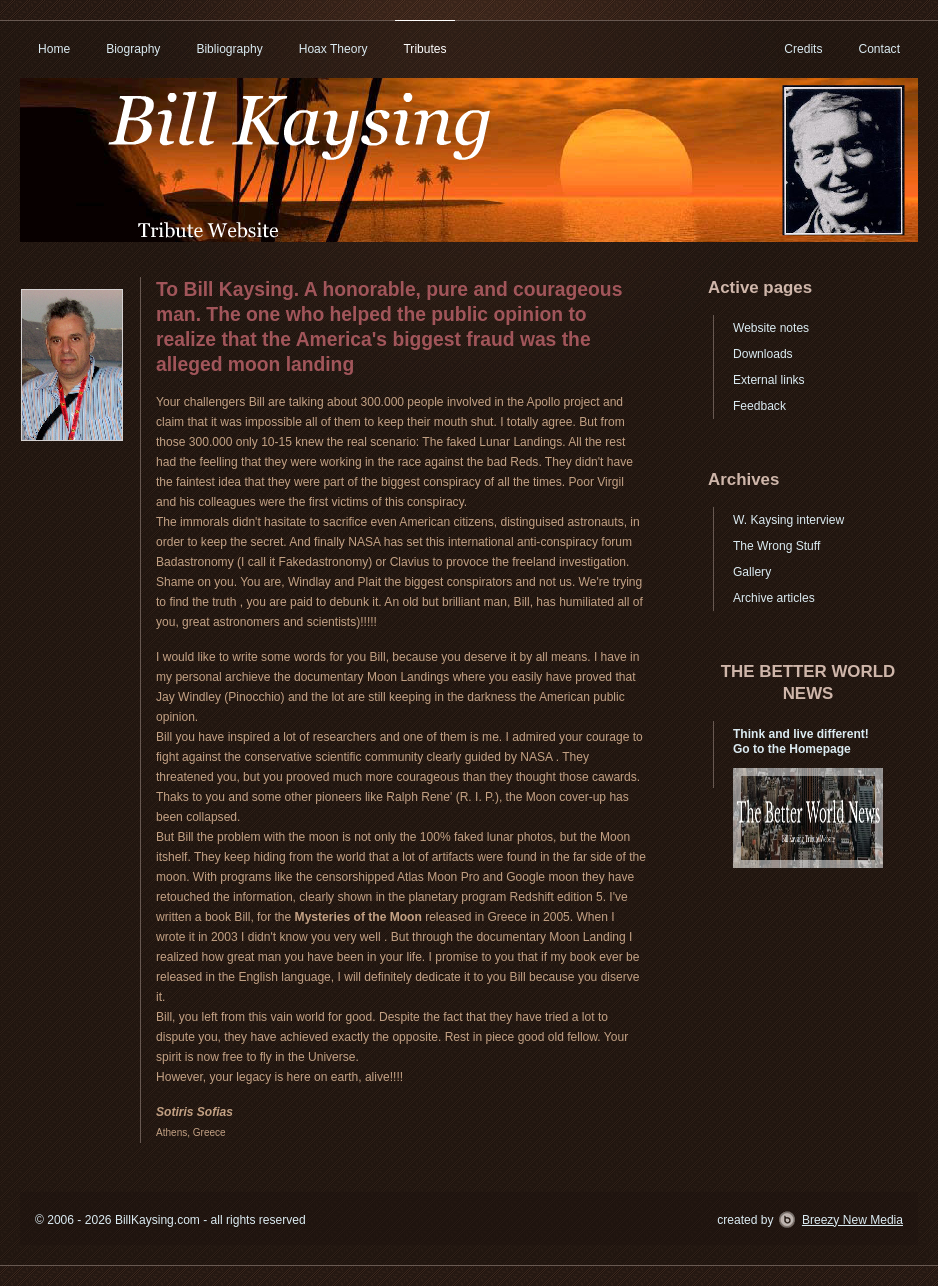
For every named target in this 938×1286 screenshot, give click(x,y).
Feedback (759, 406)
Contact (879, 49)
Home (54, 49)
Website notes (771, 328)
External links (769, 380)
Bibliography (229, 49)
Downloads (763, 354)
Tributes (424, 49)
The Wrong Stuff (776, 546)
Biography (133, 49)
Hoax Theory (333, 49)
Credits (803, 49)
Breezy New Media (852, 1220)
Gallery (752, 572)
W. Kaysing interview (788, 520)
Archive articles (774, 598)
